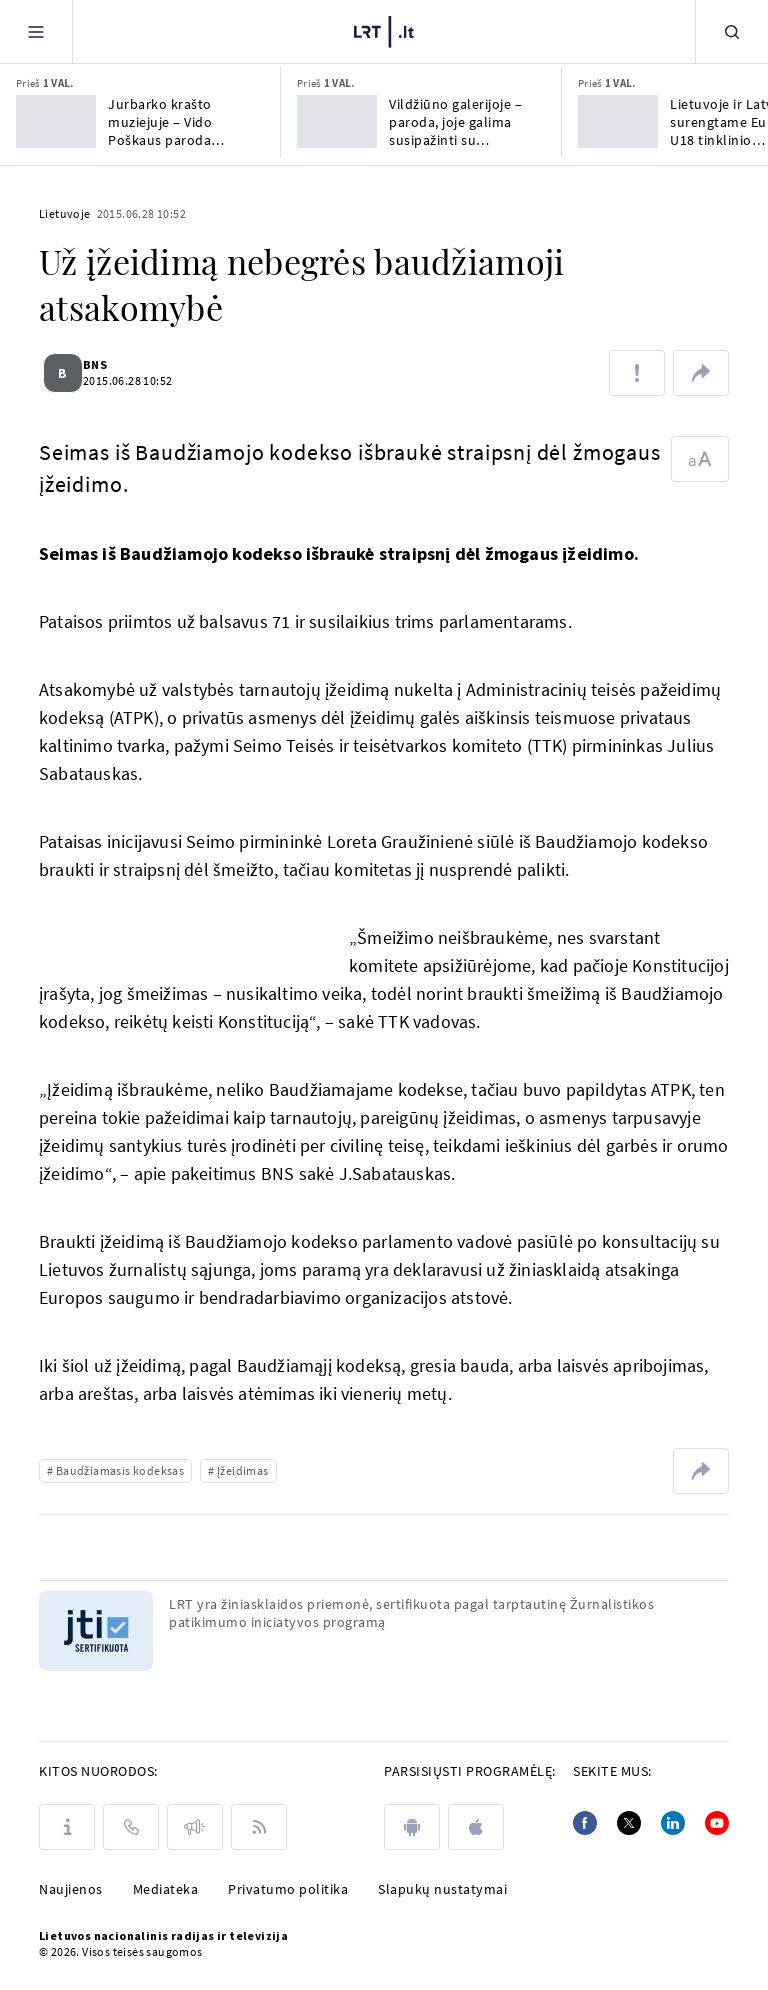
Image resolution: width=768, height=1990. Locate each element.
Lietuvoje (65, 213)
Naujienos (71, 1889)
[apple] (476, 1827)
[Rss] (259, 1827)
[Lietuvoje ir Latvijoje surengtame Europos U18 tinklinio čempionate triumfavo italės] (618, 121)
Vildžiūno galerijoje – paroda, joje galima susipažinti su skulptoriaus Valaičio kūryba (456, 122)
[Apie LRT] (67, 1827)
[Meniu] (36, 31)
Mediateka (166, 1889)
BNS (107, 364)
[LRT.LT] (384, 29)
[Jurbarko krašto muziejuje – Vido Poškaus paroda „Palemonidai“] (56, 121)
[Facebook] (585, 1823)
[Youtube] (717, 1823)
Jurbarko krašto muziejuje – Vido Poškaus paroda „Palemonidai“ (160, 122)
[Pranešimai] (195, 1827)
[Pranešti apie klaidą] (637, 373)
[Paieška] (732, 31)
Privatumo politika (288, 1889)
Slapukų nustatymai (442, 1889)
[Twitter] (629, 1823)
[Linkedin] (673, 1823)
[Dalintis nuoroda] (701, 373)
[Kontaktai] (131, 1827)
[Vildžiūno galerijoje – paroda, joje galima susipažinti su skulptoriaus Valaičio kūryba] (337, 121)
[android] (412, 1827)
